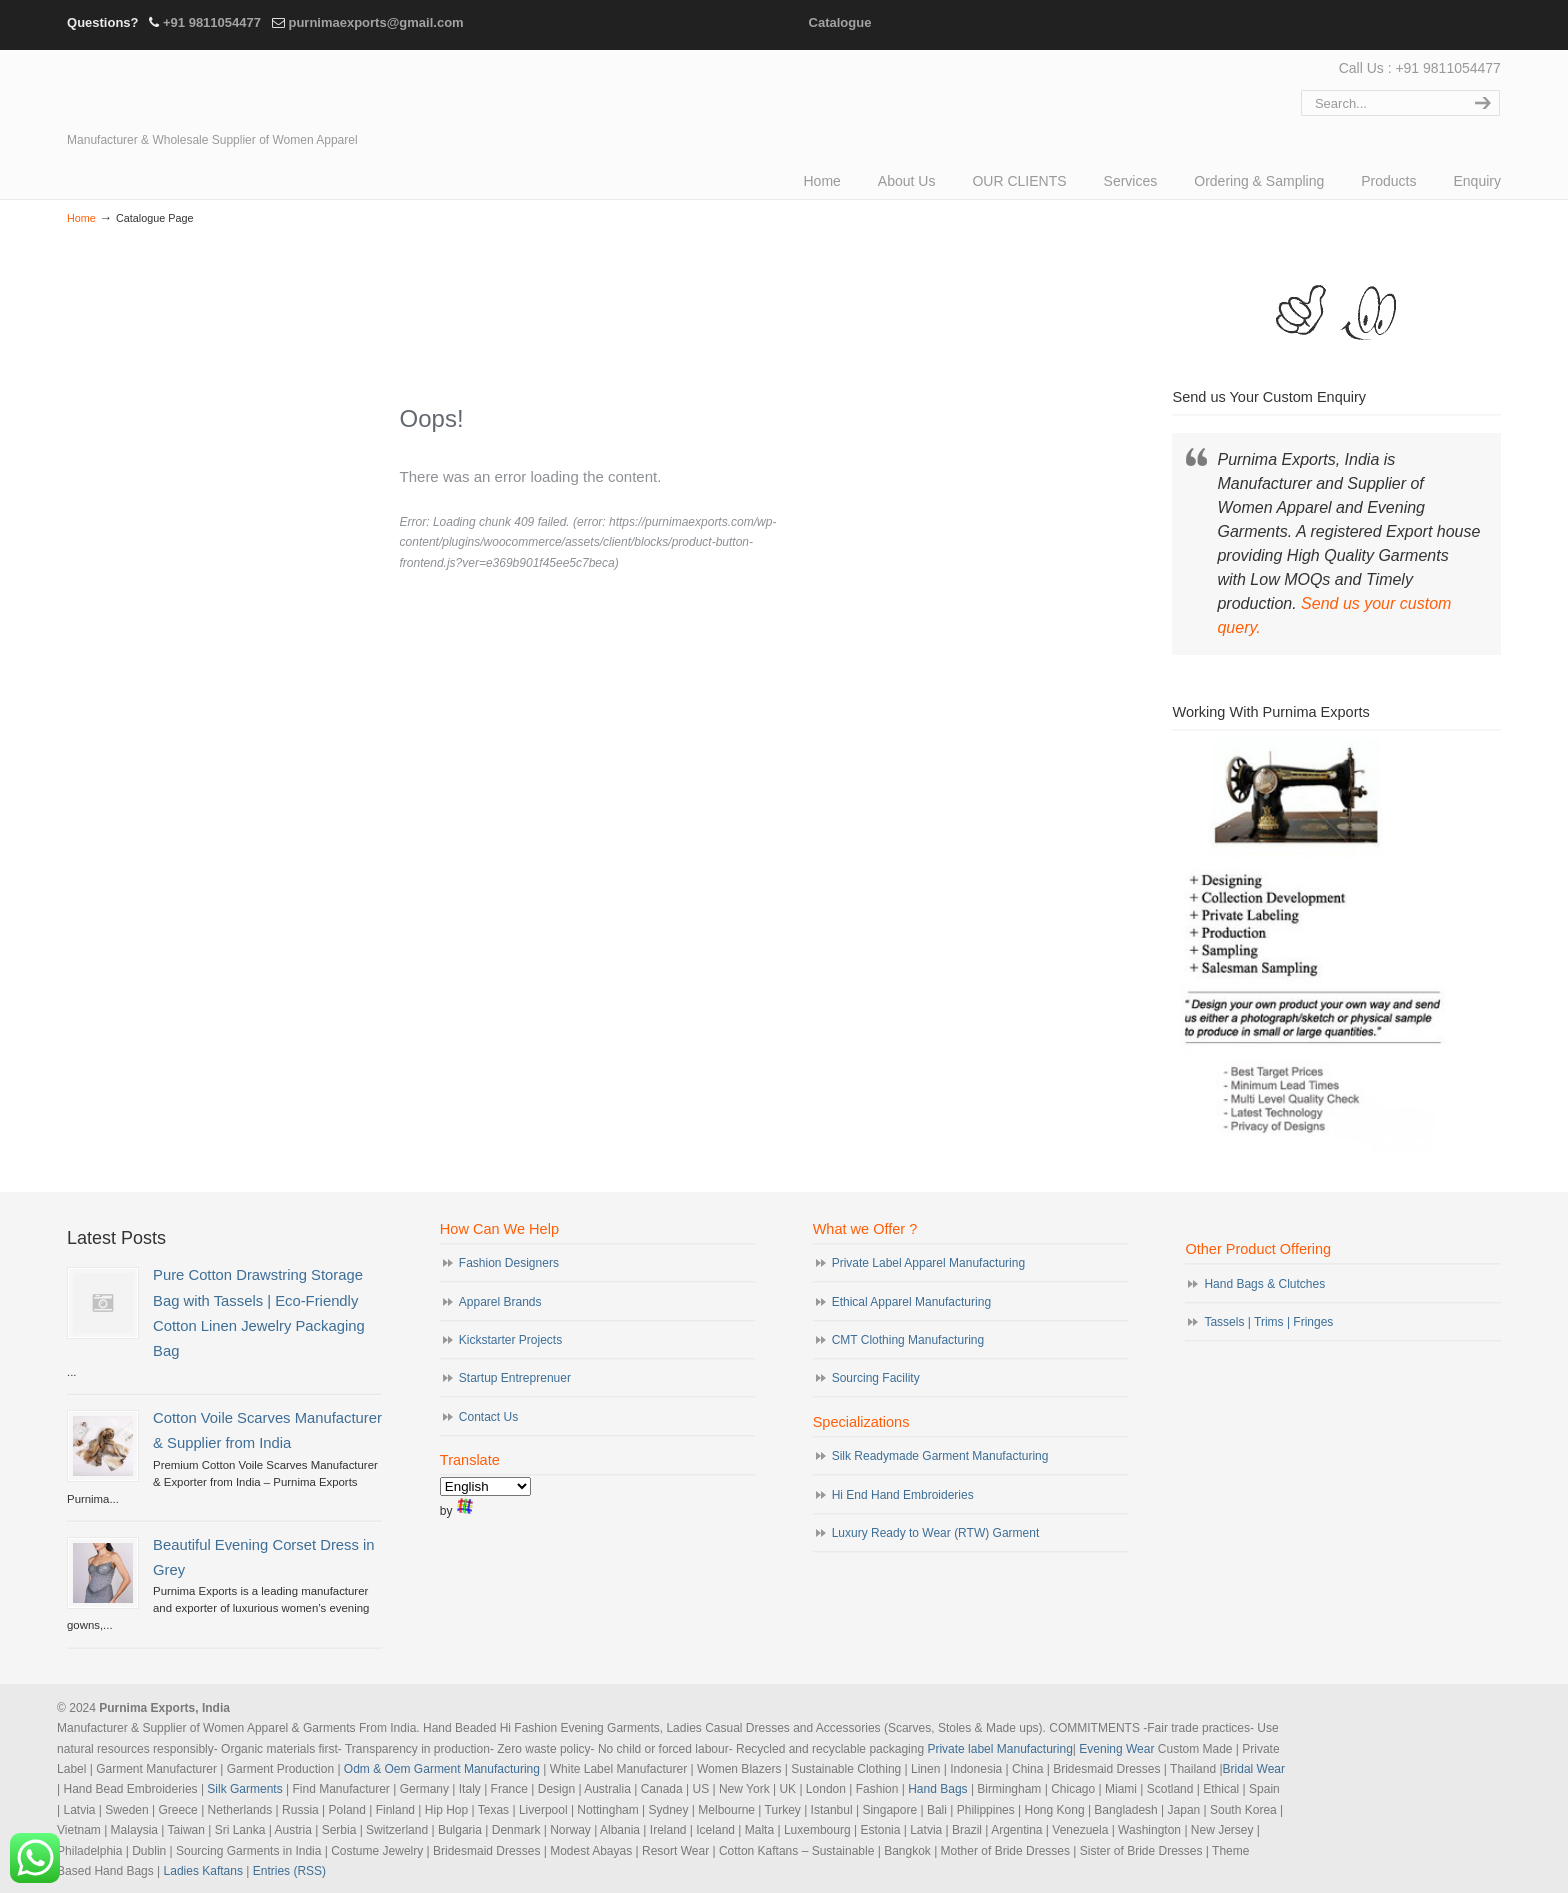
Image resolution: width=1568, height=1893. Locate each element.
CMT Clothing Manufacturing (908, 1340)
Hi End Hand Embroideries (903, 1495)
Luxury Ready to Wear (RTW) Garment (936, 1533)
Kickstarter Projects (510, 1340)
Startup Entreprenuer (515, 1378)
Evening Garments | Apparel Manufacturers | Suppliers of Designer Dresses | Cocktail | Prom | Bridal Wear (242, 92)
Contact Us (488, 1417)
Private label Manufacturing (999, 1749)
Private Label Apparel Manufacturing (928, 1263)
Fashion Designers (509, 1263)
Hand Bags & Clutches (1264, 1284)
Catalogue (840, 22)
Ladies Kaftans (203, 1871)
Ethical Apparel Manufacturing (911, 1302)
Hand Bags (937, 1789)
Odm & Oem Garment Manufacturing (442, 1769)
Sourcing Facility (876, 1378)
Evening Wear (1116, 1749)
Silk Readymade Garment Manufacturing (940, 1456)
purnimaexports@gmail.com (375, 22)
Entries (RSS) (289, 1871)
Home (81, 218)
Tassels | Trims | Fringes (1268, 1322)
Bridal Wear (1254, 1769)
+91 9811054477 (212, 22)
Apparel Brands (500, 1302)
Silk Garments (244, 1789)
